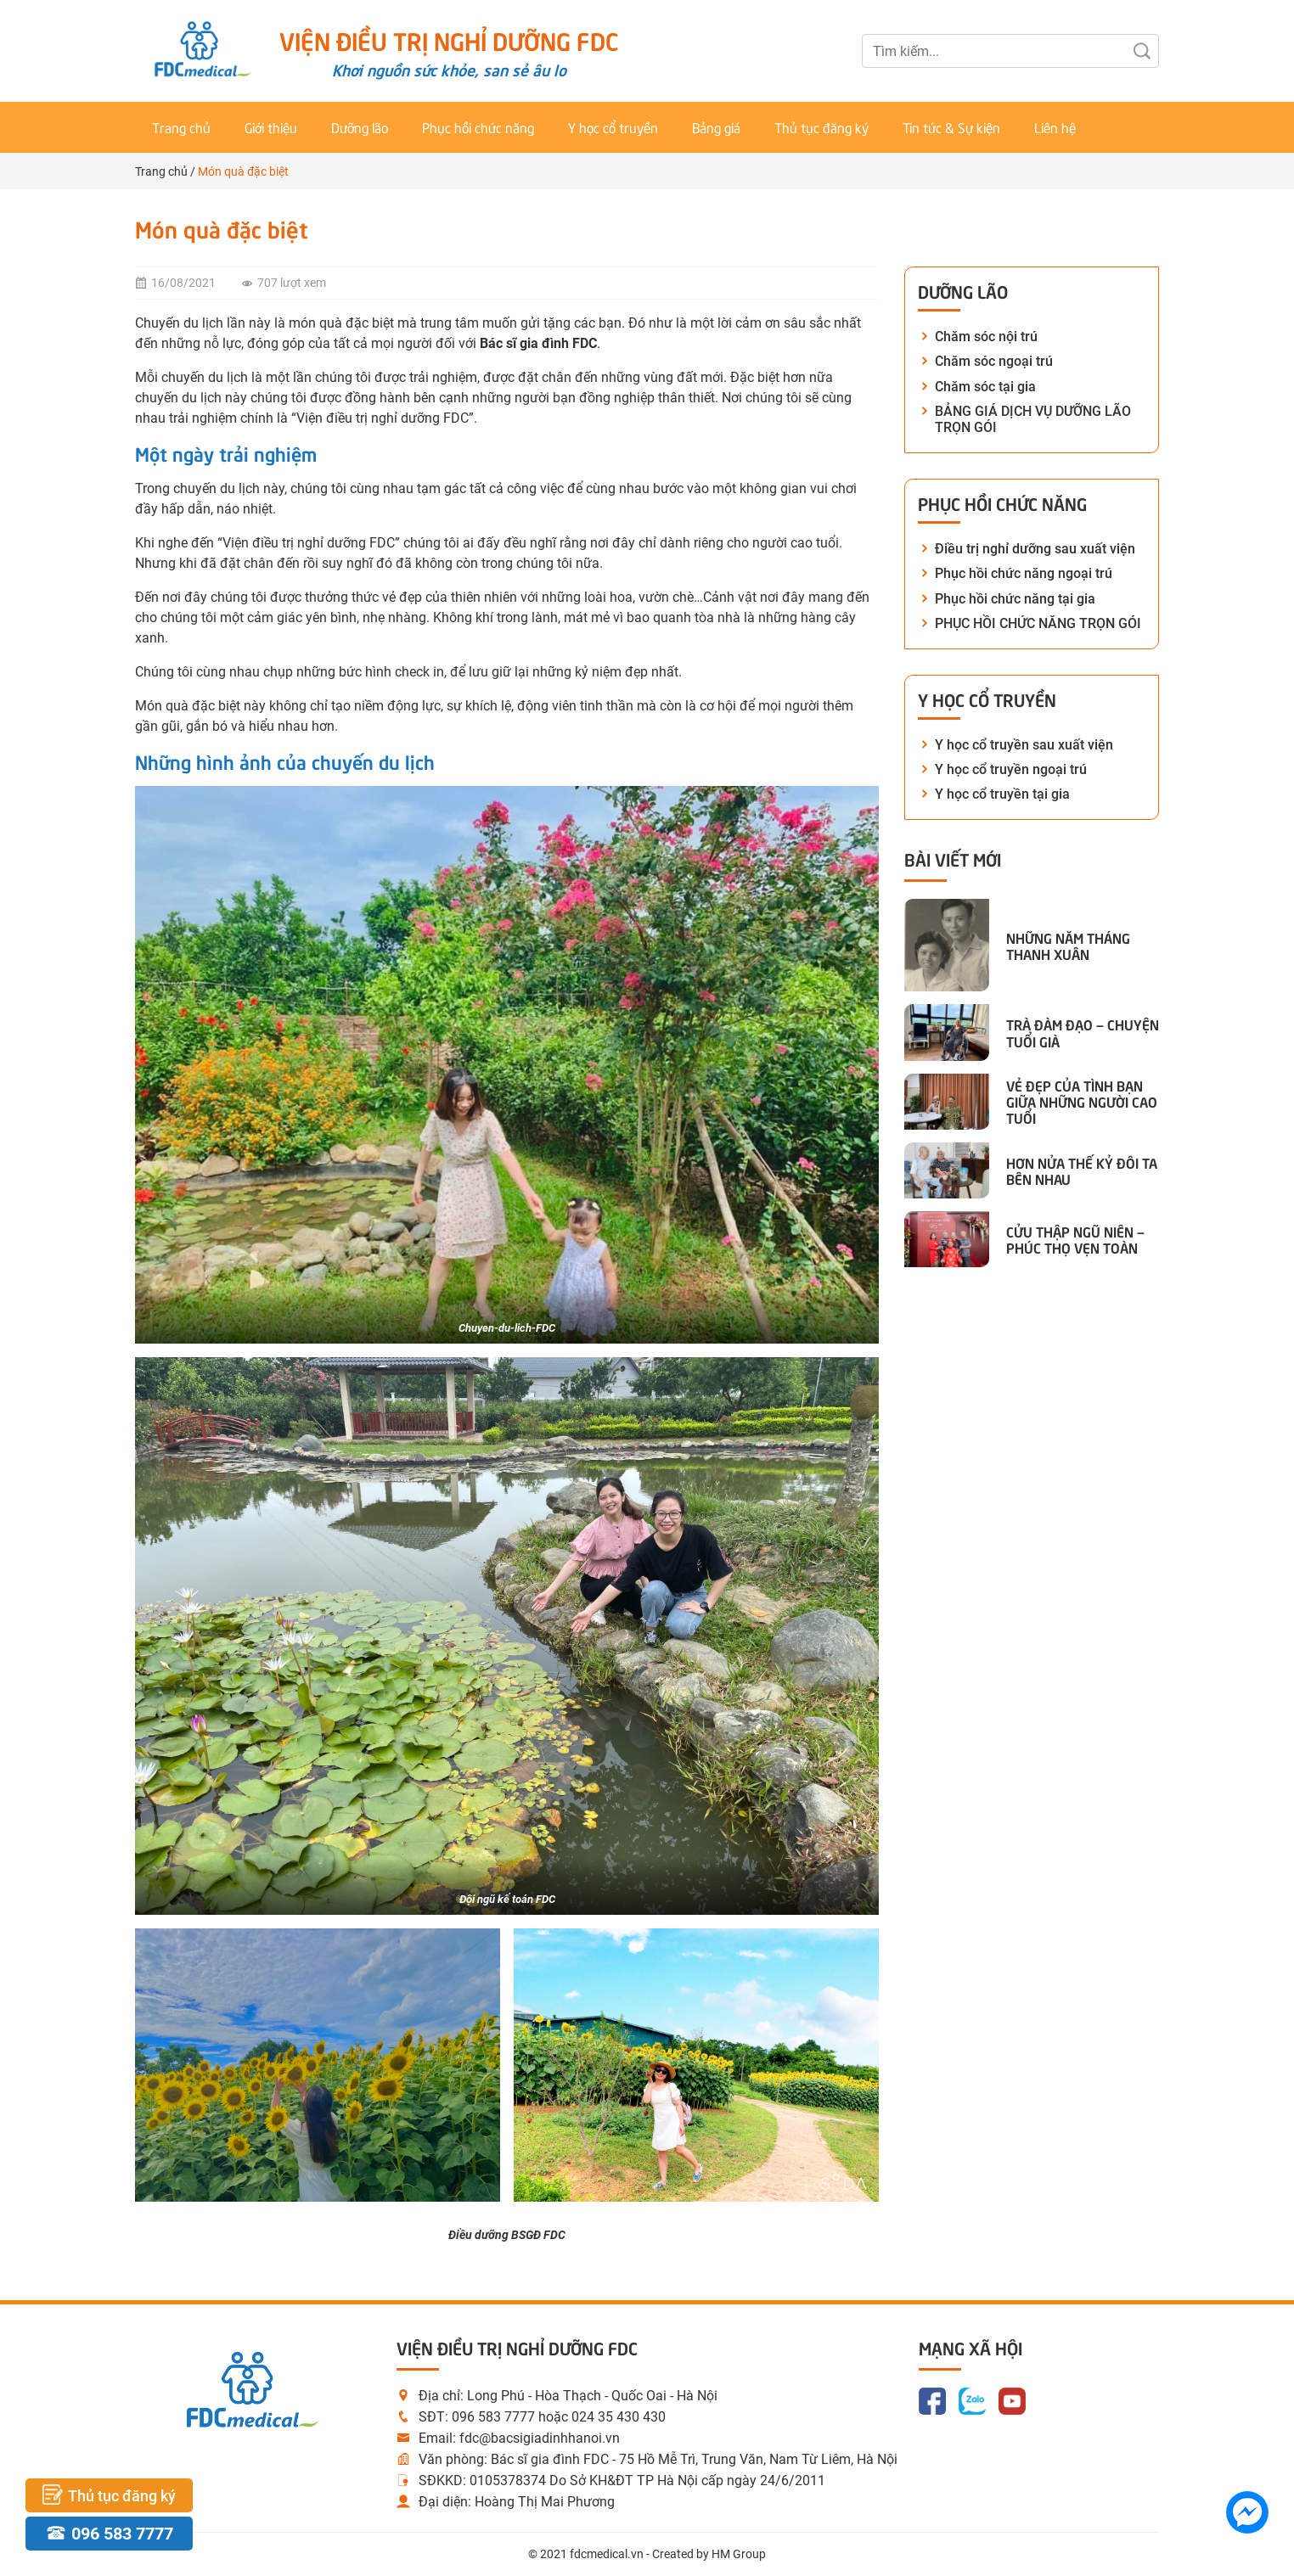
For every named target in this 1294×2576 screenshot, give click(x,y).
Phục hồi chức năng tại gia (1015, 599)
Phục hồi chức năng (478, 126)
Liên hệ (1055, 126)
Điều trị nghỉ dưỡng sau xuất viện (1035, 549)
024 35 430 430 (618, 2417)
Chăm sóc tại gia (985, 387)
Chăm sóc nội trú (986, 336)
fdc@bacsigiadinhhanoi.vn (539, 2438)
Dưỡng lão (359, 126)
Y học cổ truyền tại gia (1002, 794)
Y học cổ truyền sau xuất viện (1024, 745)
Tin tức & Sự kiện (951, 126)
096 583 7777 (493, 2417)
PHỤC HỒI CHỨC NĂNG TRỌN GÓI (1038, 623)
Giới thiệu (271, 126)
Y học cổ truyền (613, 126)
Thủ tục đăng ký (821, 126)
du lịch (228, 377)
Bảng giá (716, 126)
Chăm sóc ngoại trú (994, 361)
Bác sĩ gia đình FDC (538, 343)
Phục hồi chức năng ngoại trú (1023, 573)
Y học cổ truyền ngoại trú (1011, 769)
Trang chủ (181, 126)
